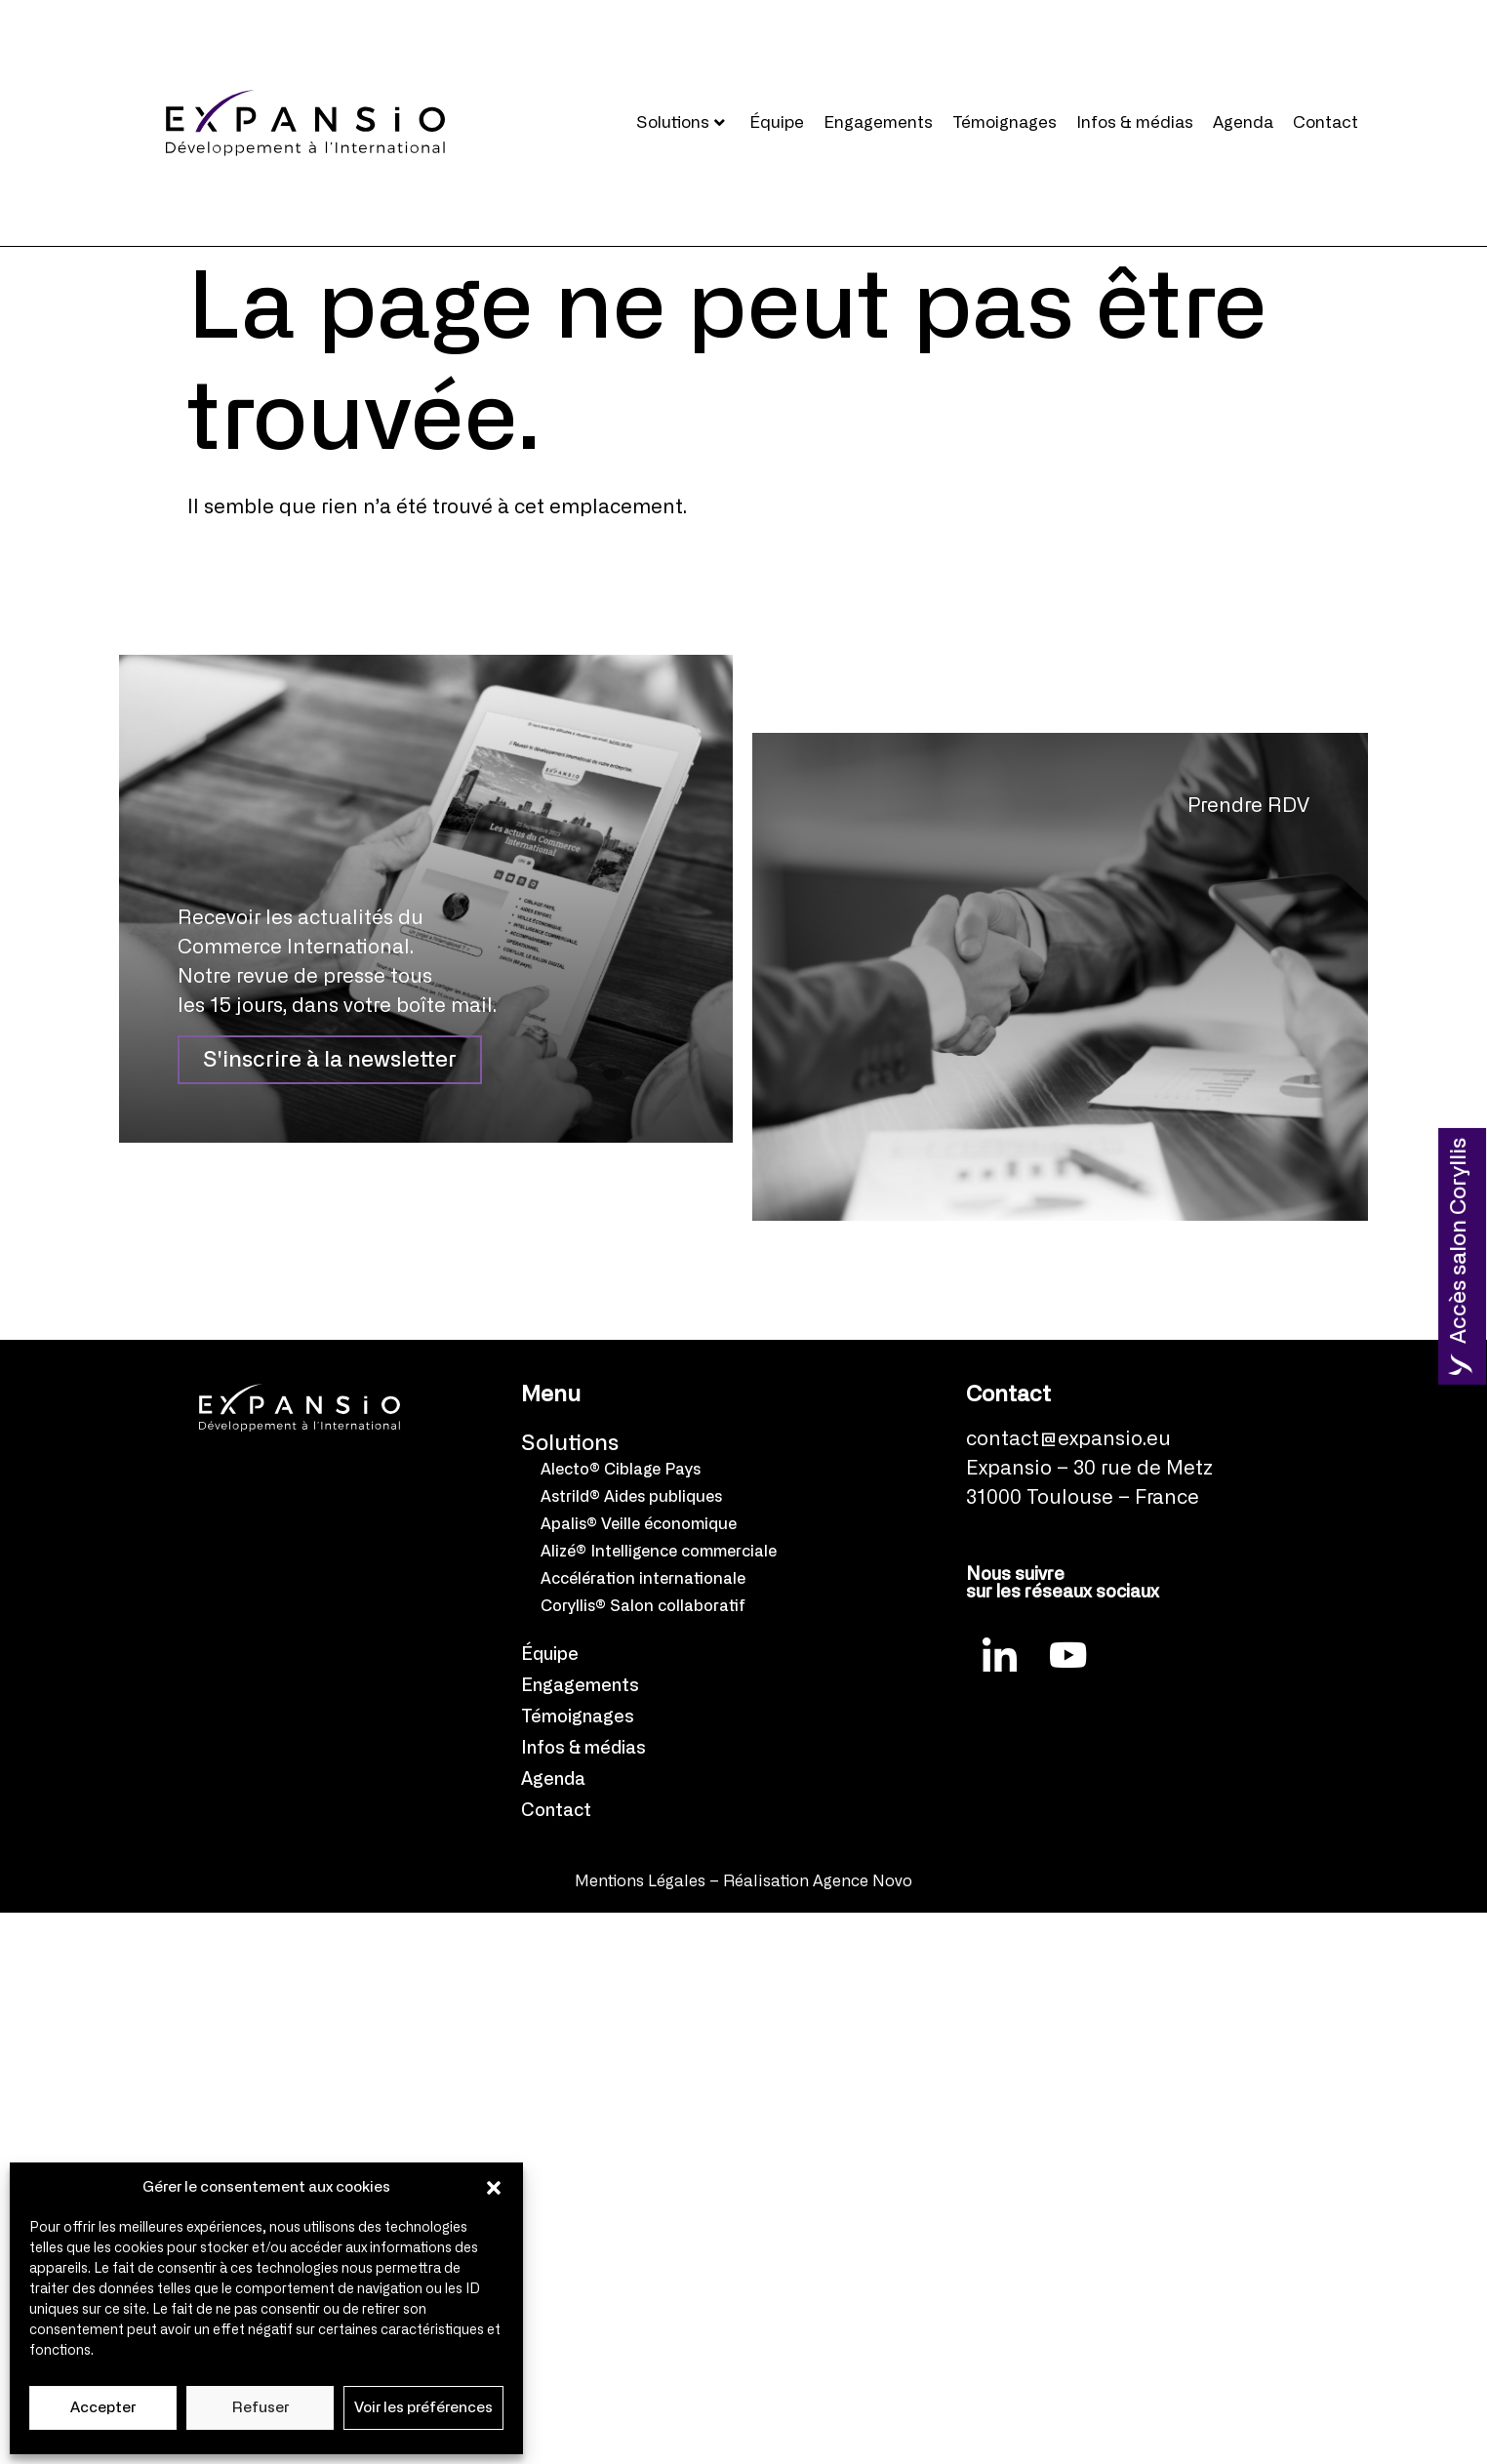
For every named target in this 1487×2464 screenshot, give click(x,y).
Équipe (776, 122)
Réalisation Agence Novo (817, 1881)
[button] (493, 2188)
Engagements (878, 122)
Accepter (103, 2408)
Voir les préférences (423, 2408)
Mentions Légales (640, 1881)
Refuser (260, 2408)
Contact (1325, 122)
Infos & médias (1134, 122)
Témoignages (1004, 122)
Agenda (1243, 122)
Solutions (680, 122)
